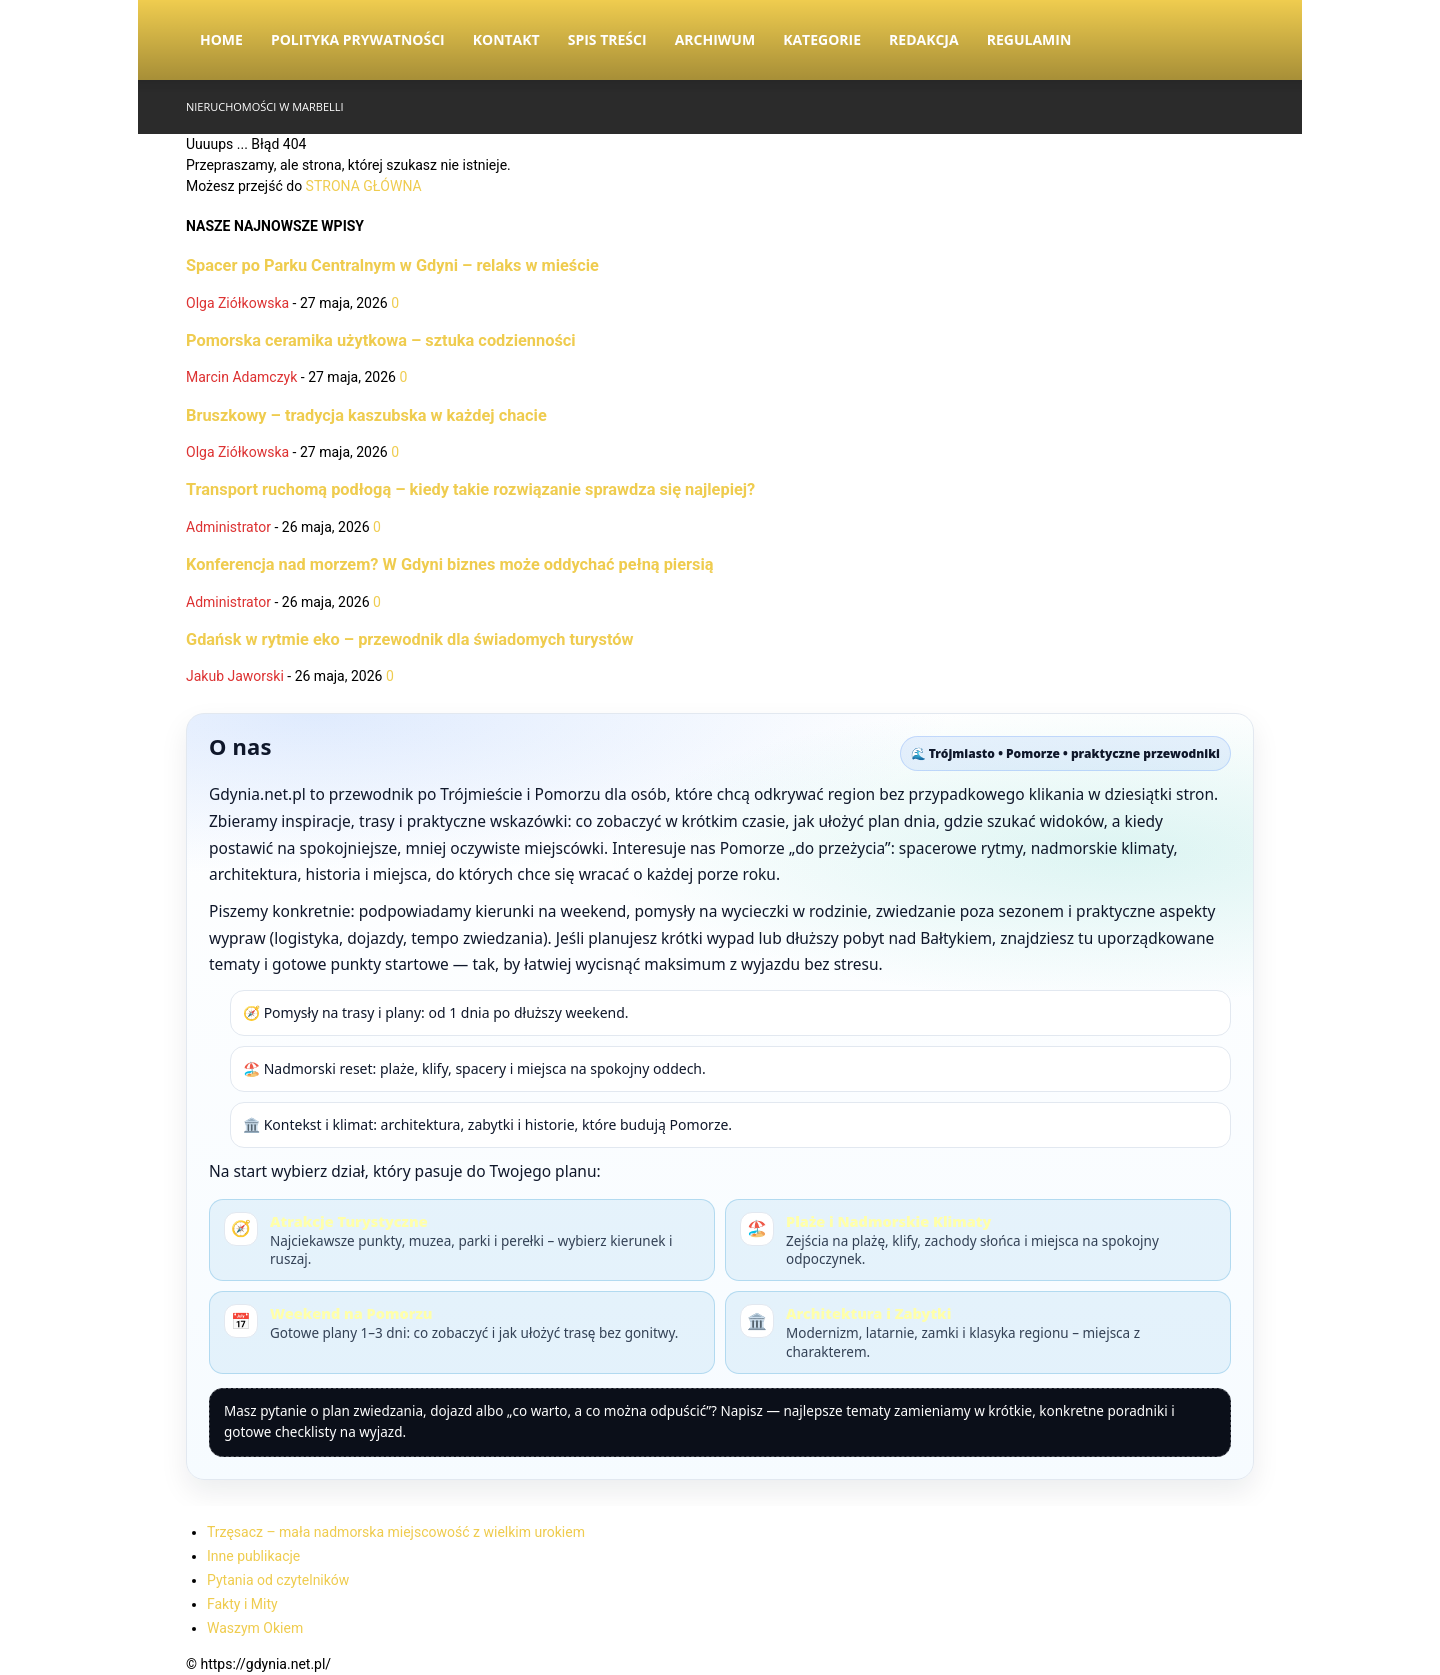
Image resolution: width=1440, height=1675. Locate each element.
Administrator (228, 527)
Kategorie (822, 39)
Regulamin (1029, 39)
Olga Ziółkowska (237, 303)
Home (221, 39)
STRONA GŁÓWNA (364, 186)
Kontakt (506, 39)
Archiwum (715, 39)
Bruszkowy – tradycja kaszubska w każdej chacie (366, 415)
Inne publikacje (253, 1556)
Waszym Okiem (255, 1628)
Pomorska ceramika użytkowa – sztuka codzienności (381, 340)
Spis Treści (607, 39)
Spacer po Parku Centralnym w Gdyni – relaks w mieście (392, 265)
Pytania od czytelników (278, 1580)
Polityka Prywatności (358, 39)
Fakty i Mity (242, 1604)
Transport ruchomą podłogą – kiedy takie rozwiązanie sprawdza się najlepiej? (470, 489)
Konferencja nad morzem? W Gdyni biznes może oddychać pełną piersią (450, 564)
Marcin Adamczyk (241, 377)
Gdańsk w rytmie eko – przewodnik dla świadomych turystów (410, 639)
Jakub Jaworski (235, 676)
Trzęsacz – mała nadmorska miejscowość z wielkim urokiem (396, 1532)
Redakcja (924, 39)
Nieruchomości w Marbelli (265, 106)
